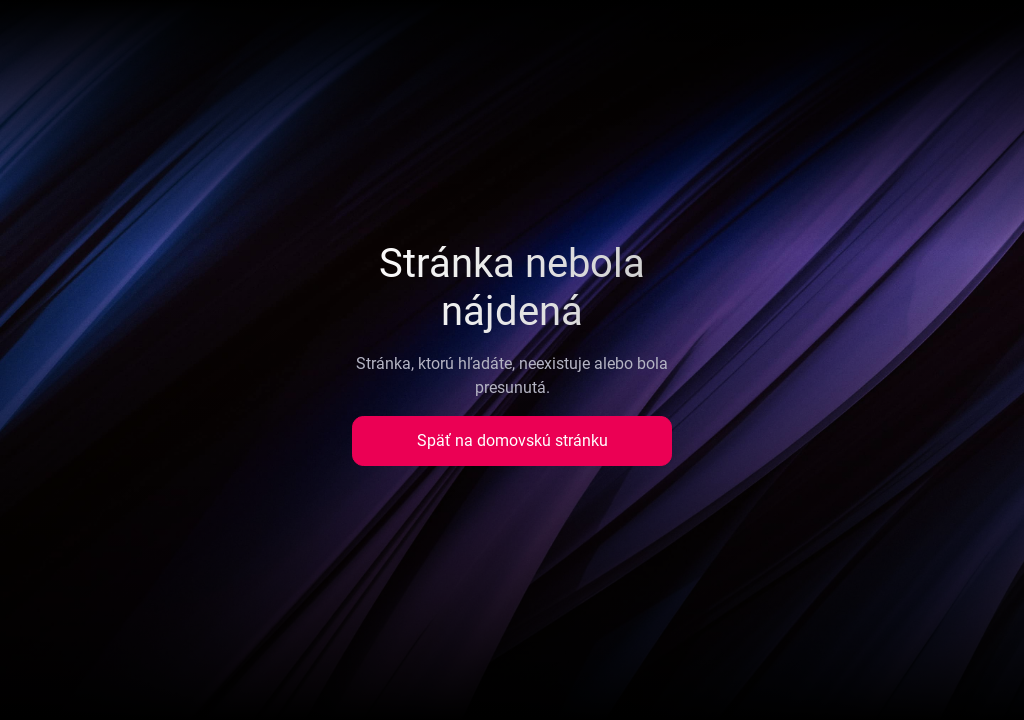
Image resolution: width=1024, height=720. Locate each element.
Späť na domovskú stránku (512, 440)
